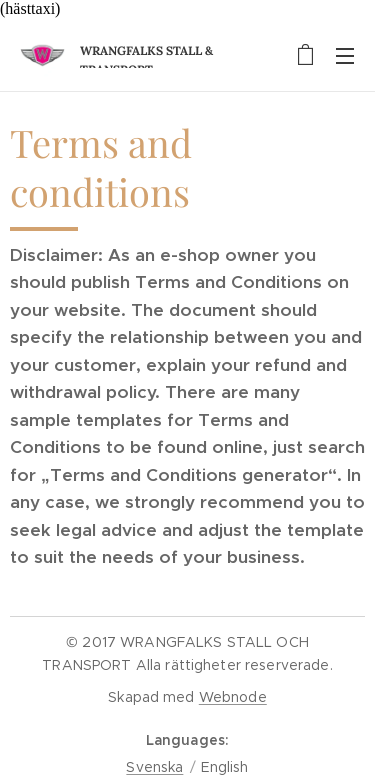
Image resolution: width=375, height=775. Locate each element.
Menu (345, 56)
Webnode (233, 697)
